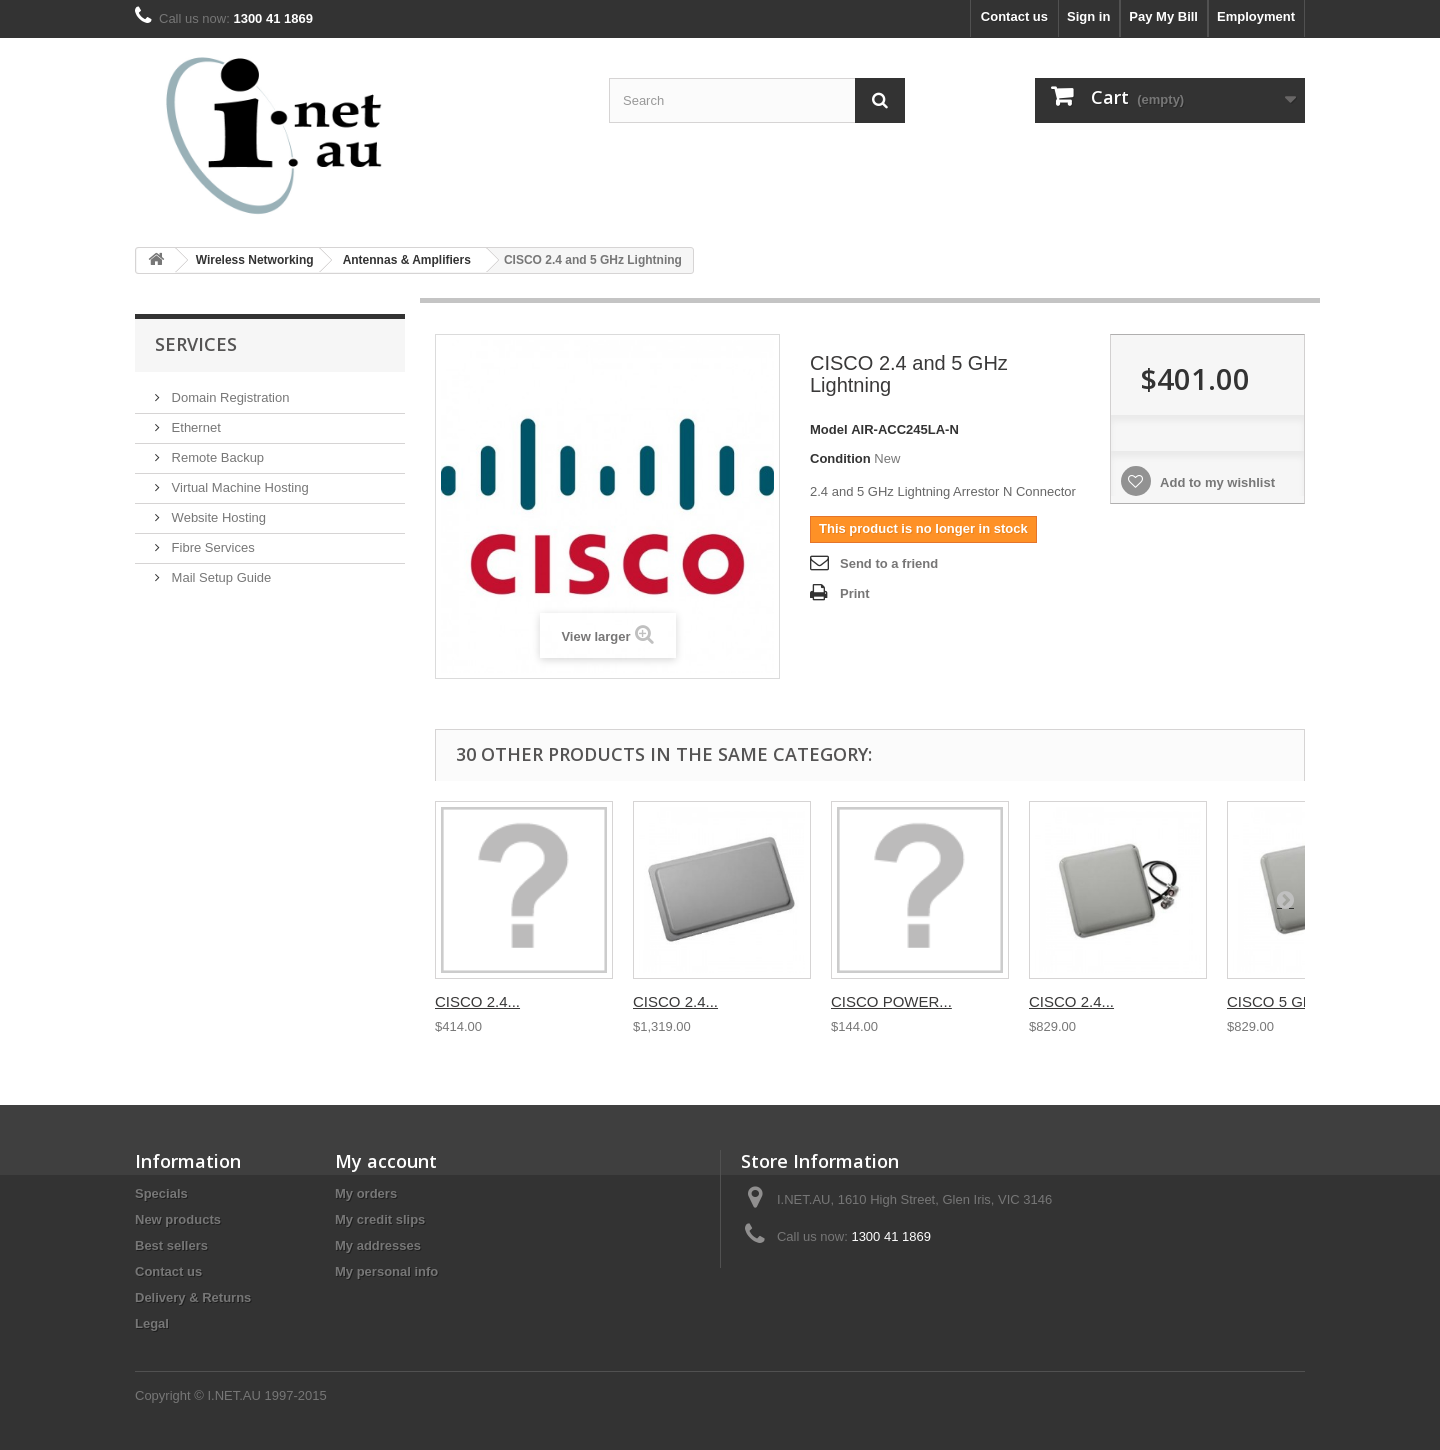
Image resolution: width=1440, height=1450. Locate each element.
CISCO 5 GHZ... (1281, 1001)
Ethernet (194, 427)
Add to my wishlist (1216, 482)
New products (178, 1219)
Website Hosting (217, 517)
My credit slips (380, 1219)
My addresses (378, 1245)
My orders (366, 1193)
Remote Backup (216, 457)
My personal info (386, 1271)
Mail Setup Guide (219, 577)
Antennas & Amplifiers (407, 260)
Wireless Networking (255, 260)
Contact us (1014, 16)
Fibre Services (211, 547)
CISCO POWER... (891, 1001)
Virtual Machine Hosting (238, 487)
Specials (161, 1193)
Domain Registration (228, 397)
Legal (152, 1323)
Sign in (1088, 16)
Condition (840, 458)
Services (196, 344)
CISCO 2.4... (477, 1001)
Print (855, 593)
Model (829, 429)
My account (386, 1161)
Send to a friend (889, 563)
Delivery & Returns (193, 1297)
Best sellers (171, 1245)
